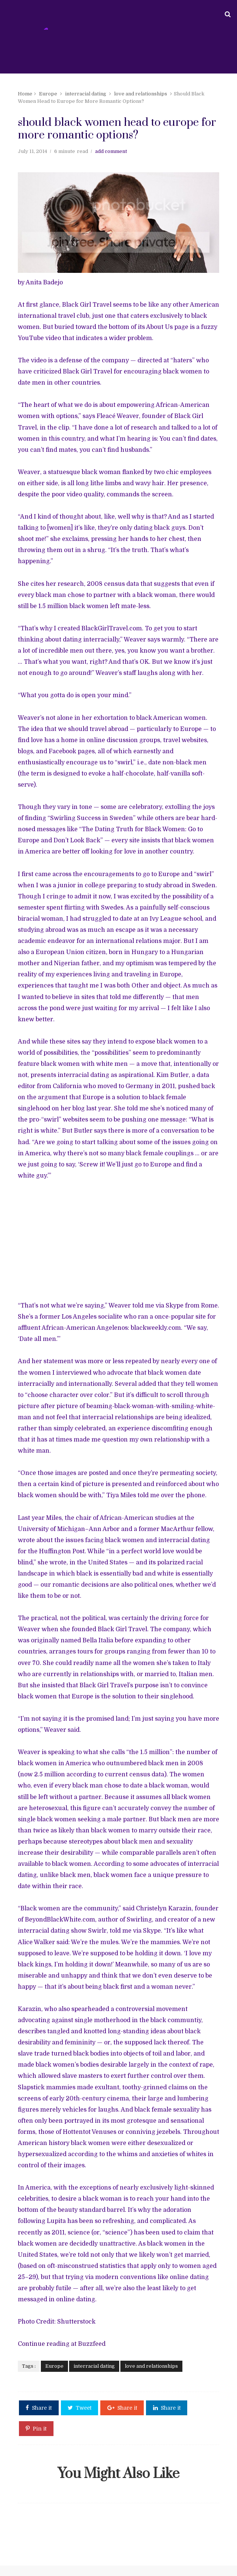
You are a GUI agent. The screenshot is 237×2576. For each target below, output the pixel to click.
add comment (109, 165)
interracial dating (83, 85)
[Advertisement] (118, 1231)
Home (23, 85)
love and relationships (138, 85)
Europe (46, 85)
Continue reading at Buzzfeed (60, 2314)
